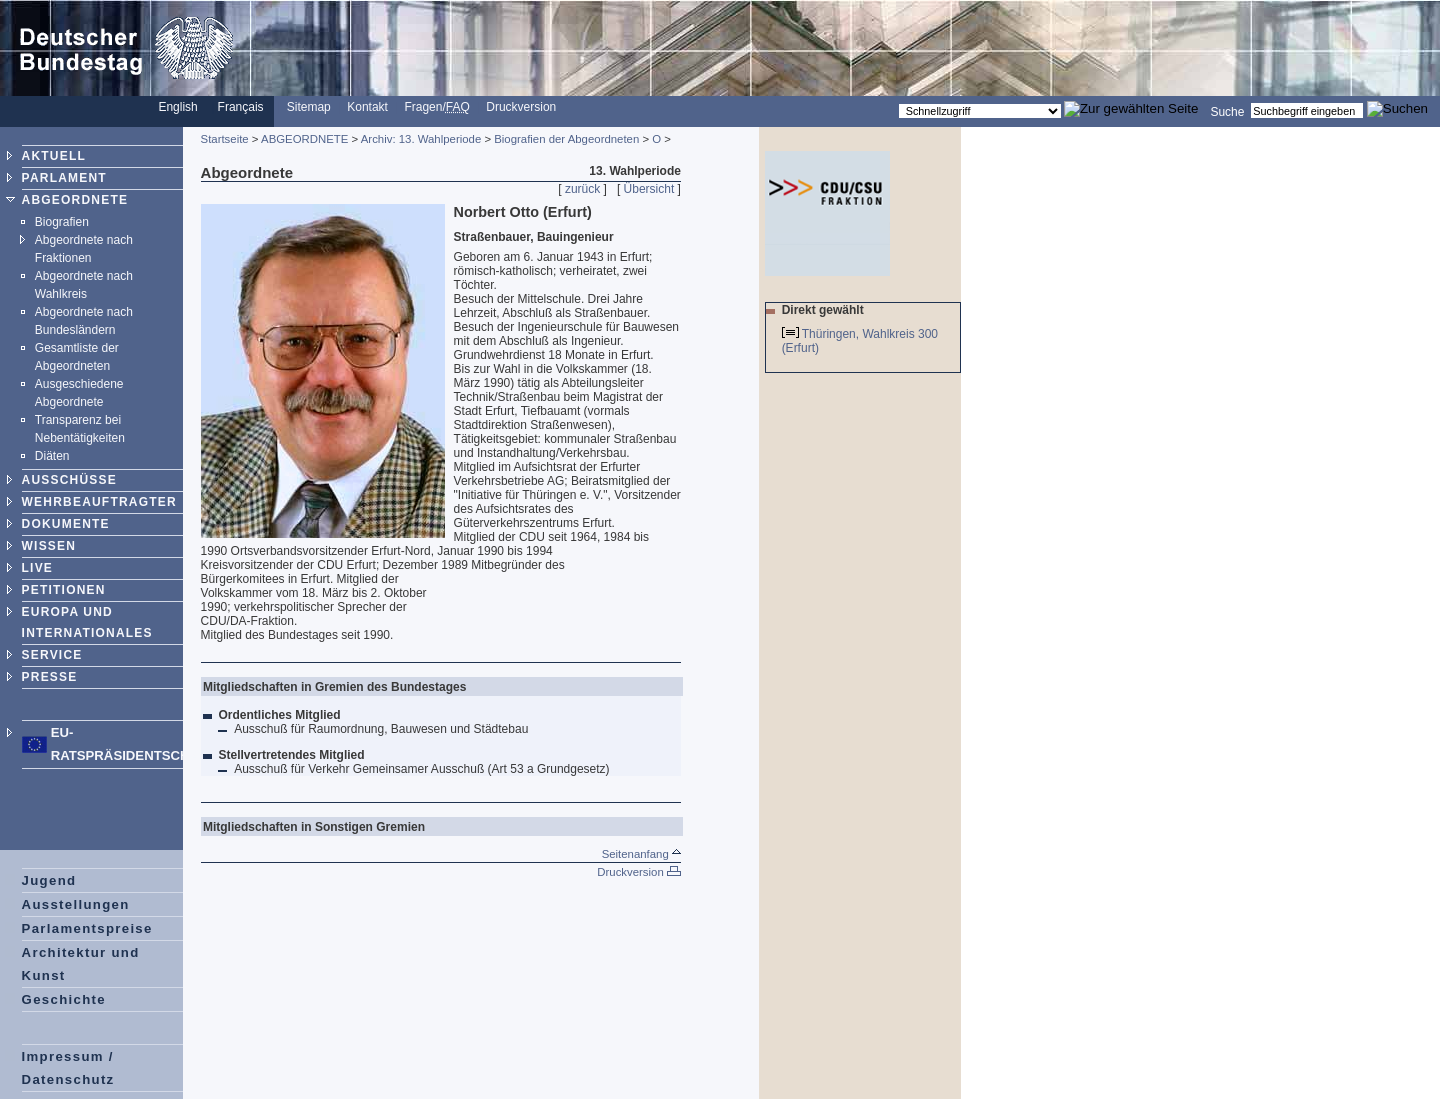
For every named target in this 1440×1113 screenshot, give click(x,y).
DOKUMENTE (66, 524)
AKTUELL (54, 156)
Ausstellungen (76, 904)
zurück (582, 189)
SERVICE (52, 655)
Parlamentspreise (87, 928)
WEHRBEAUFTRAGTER (99, 502)
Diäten (52, 456)
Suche (1227, 111)
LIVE (37, 568)
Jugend (49, 880)
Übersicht (649, 189)
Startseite (225, 139)
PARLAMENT (64, 178)
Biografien (62, 222)
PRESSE (50, 677)
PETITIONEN (64, 590)
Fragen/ (436, 107)
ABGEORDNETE (75, 200)
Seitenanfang (641, 854)
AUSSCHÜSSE (69, 480)
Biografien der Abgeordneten (566, 139)
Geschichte (64, 999)
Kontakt (367, 107)
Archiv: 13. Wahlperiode (421, 139)
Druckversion (521, 107)
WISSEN (49, 546)
